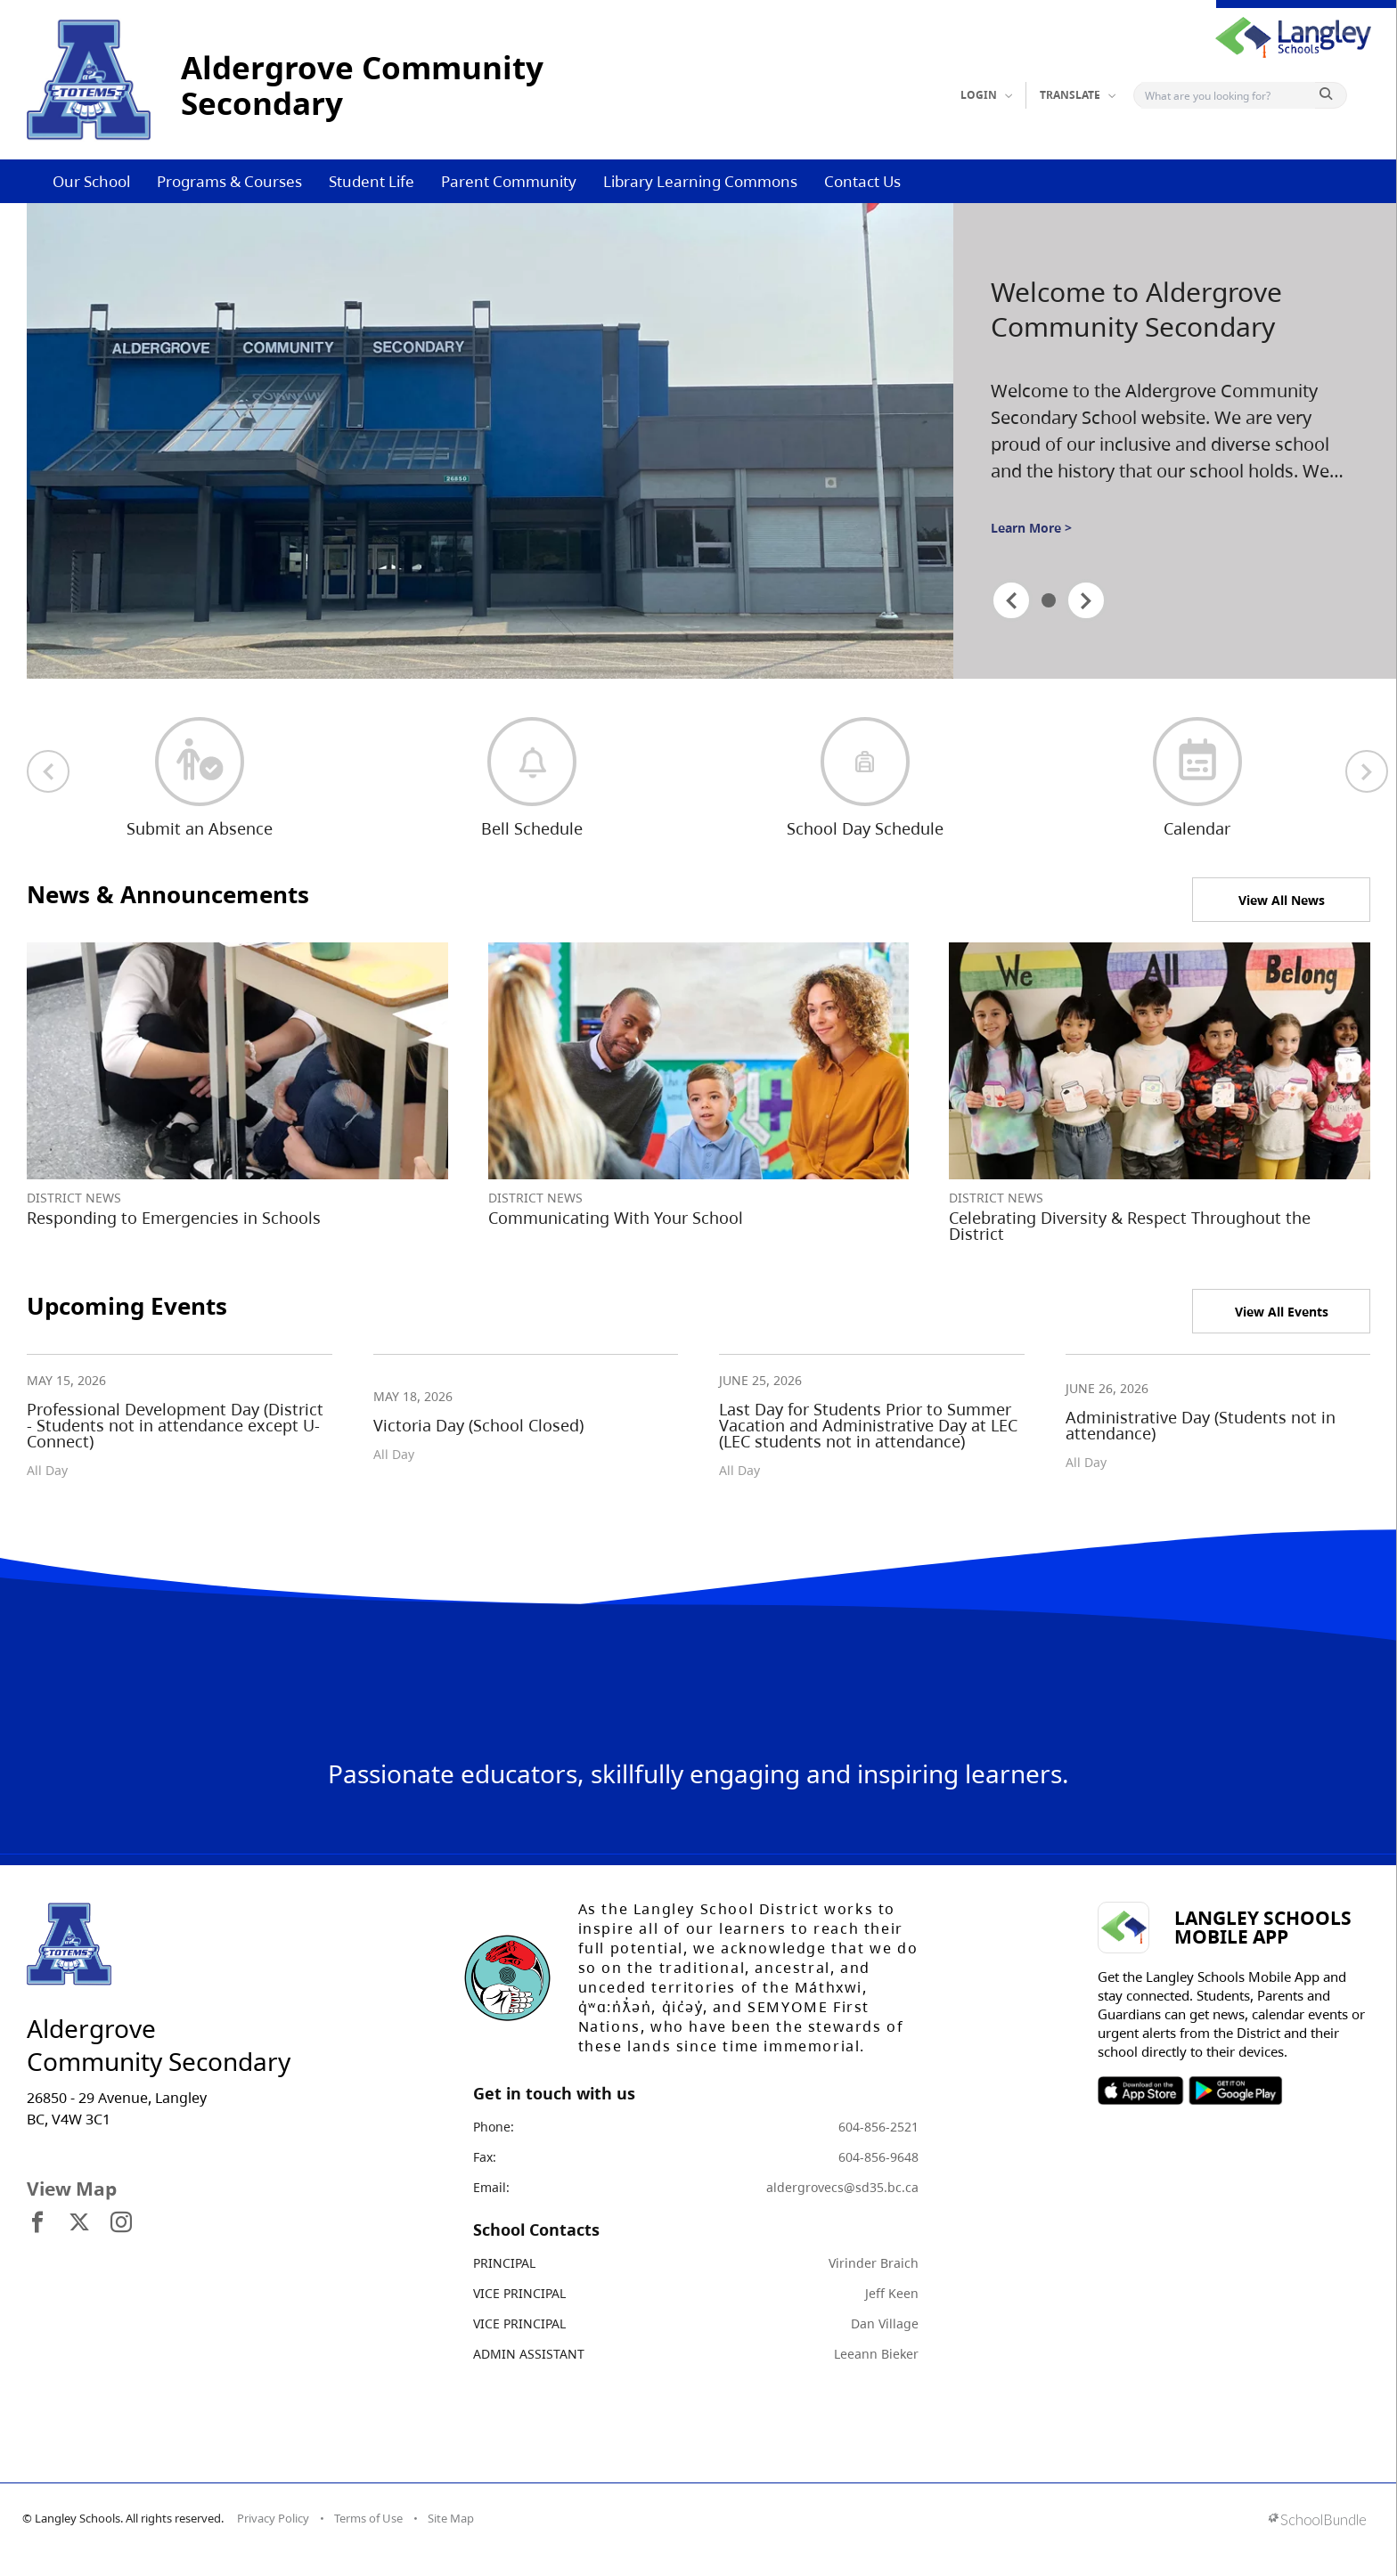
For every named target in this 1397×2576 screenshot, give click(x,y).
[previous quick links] (48, 771)
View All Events (1281, 1311)
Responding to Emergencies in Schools (174, 1217)
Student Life (371, 181)
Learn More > (1031, 527)
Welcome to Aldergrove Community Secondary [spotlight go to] (1136, 309)
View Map (72, 2188)
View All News (1281, 900)
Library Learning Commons (700, 181)
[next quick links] (1366, 771)
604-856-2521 (878, 2126)
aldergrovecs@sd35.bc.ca (842, 2187)
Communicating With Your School (615, 1217)
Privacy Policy (273, 2518)
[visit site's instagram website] (121, 2223)
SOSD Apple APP (1140, 2090)
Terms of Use (368, 2518)
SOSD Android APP (1234, 2090)
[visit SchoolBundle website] (1317, 2521)
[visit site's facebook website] (37, 2223)
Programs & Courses (229, 181)
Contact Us (862, 181)
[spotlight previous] (1011, 600)
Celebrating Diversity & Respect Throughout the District (1130, 1225)
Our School (91, 181)
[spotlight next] (1086, 600)
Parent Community (508, 181)
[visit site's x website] (79, 2223)
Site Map (451, 2518)
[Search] (1228, 95)
